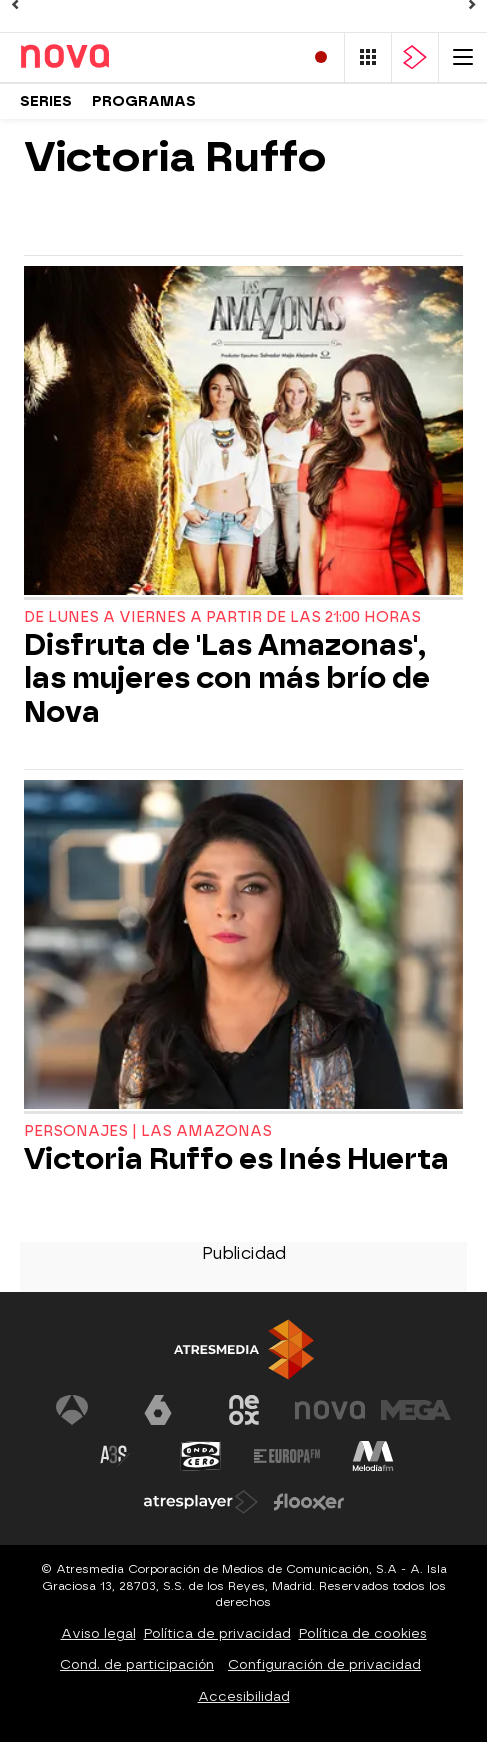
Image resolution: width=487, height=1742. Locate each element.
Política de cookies (363, 1633)
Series (46, 101)
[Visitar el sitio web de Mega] (416, 1410)
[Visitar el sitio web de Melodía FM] (373, 1456)
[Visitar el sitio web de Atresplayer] (201, 1502)
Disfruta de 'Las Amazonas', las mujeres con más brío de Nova (227, 678)
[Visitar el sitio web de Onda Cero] (201, 1456)
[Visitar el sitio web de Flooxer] (309, 1502)
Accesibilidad (244, 1696)
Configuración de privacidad (324, 1664)
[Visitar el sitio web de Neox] (244, 1410)
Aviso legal (98, 1633)
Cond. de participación (137, 1664)
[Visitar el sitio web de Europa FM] (287, 1456)
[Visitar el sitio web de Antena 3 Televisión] (72, 1410)
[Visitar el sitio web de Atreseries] (115, 1456)
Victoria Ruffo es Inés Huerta (236, 1159)
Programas (144, 101)
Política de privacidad (217, 1633)
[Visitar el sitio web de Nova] (330, 1410)
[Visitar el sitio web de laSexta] (158, 1410)
